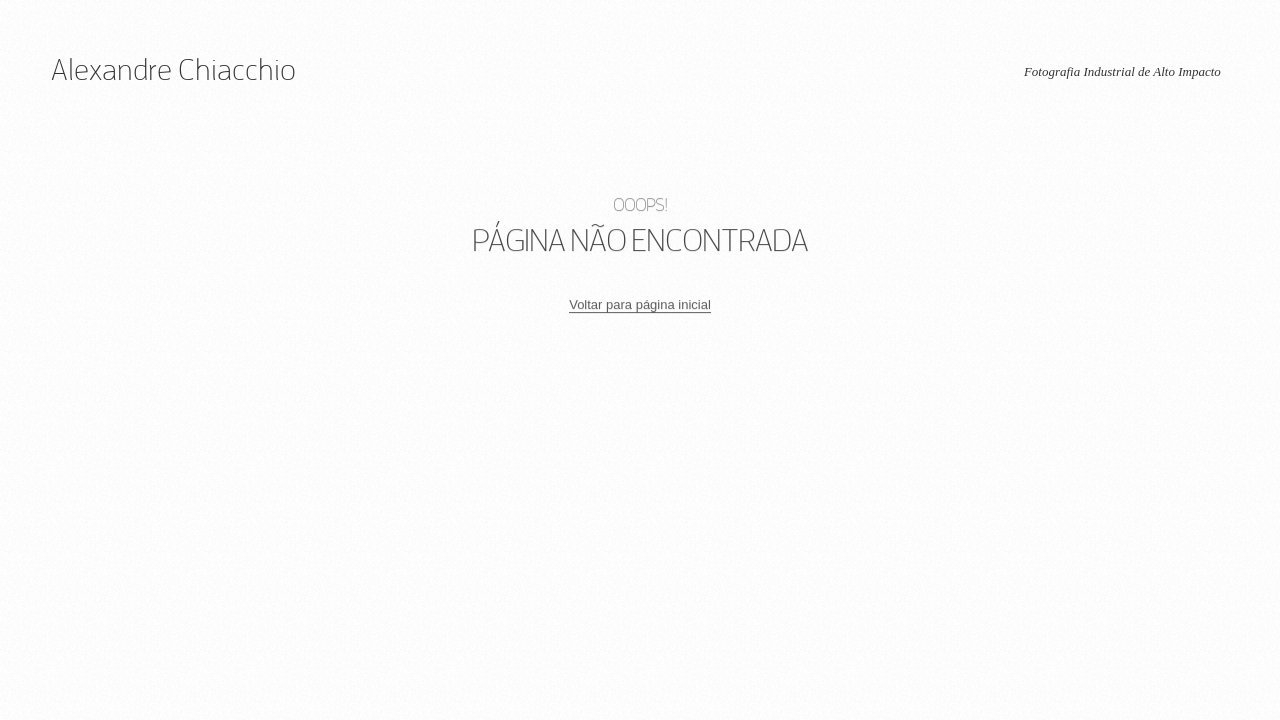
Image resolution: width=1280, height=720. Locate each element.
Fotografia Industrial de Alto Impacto (1122, 71)
